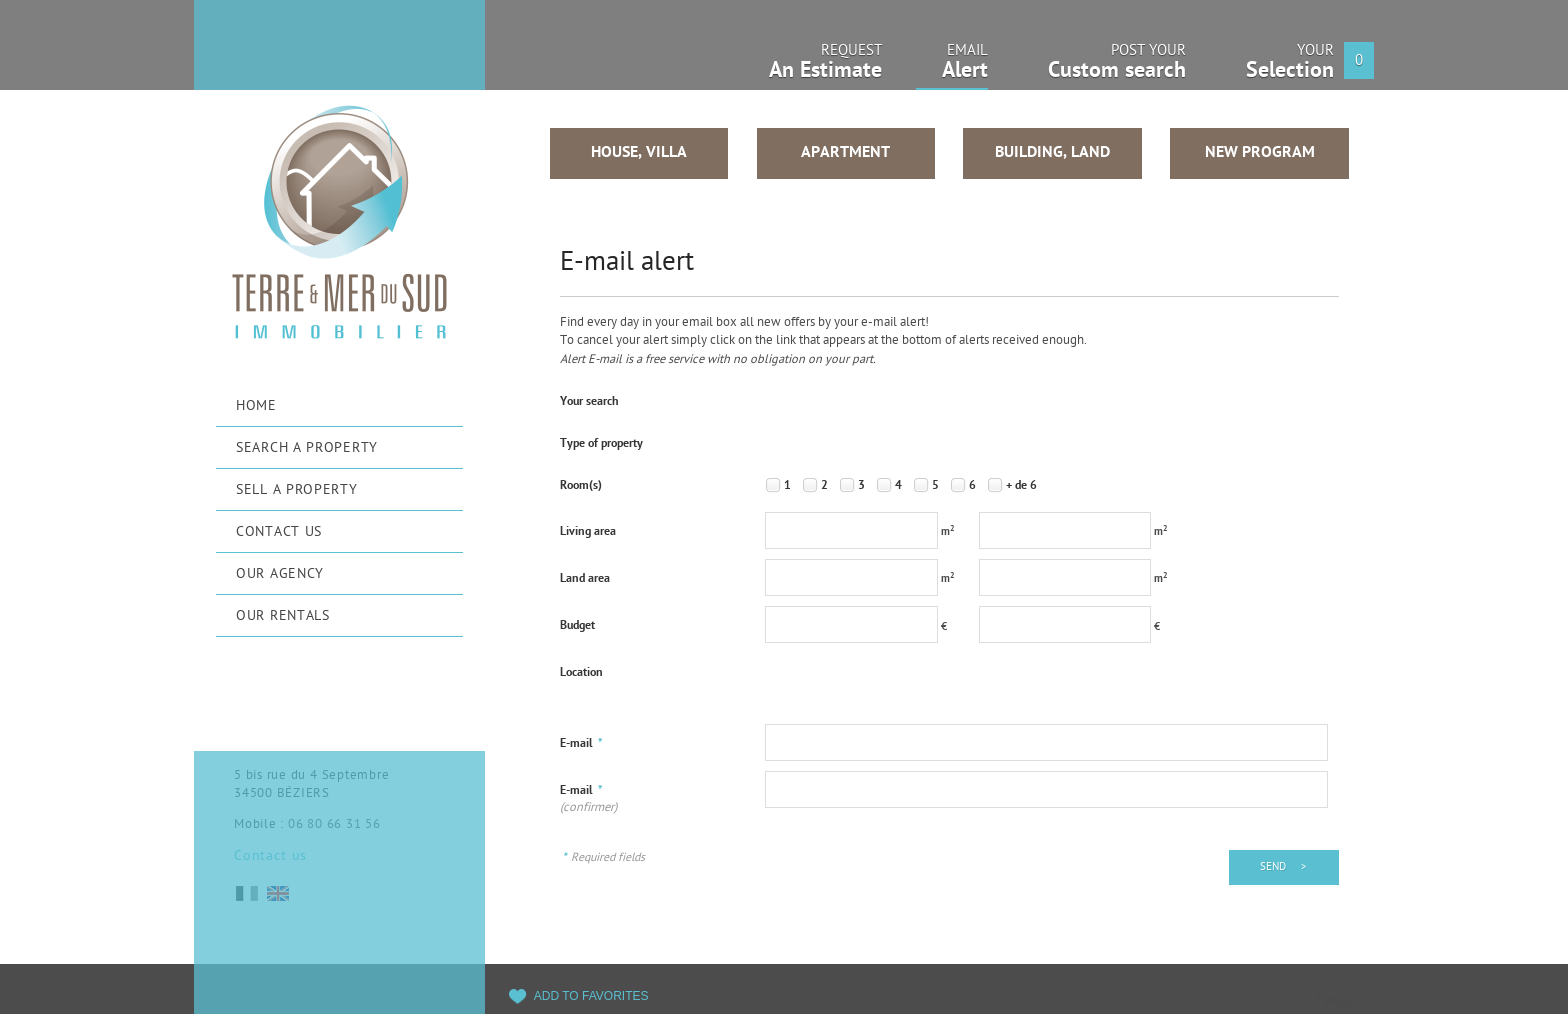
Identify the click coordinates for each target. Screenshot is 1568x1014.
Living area (588, 532)
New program (1260, 153)
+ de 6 (1021, 486)
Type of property (601, 444)
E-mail (581, 744)
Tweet (1336, 1001)
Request (825, 67)
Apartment (845, 153)
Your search (589, 402)
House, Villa (639, 153)
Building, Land (1052, 153)
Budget (577, 626)
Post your (1117, 67)
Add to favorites (591, 996)
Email (952, 68)
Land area (585, 579)
